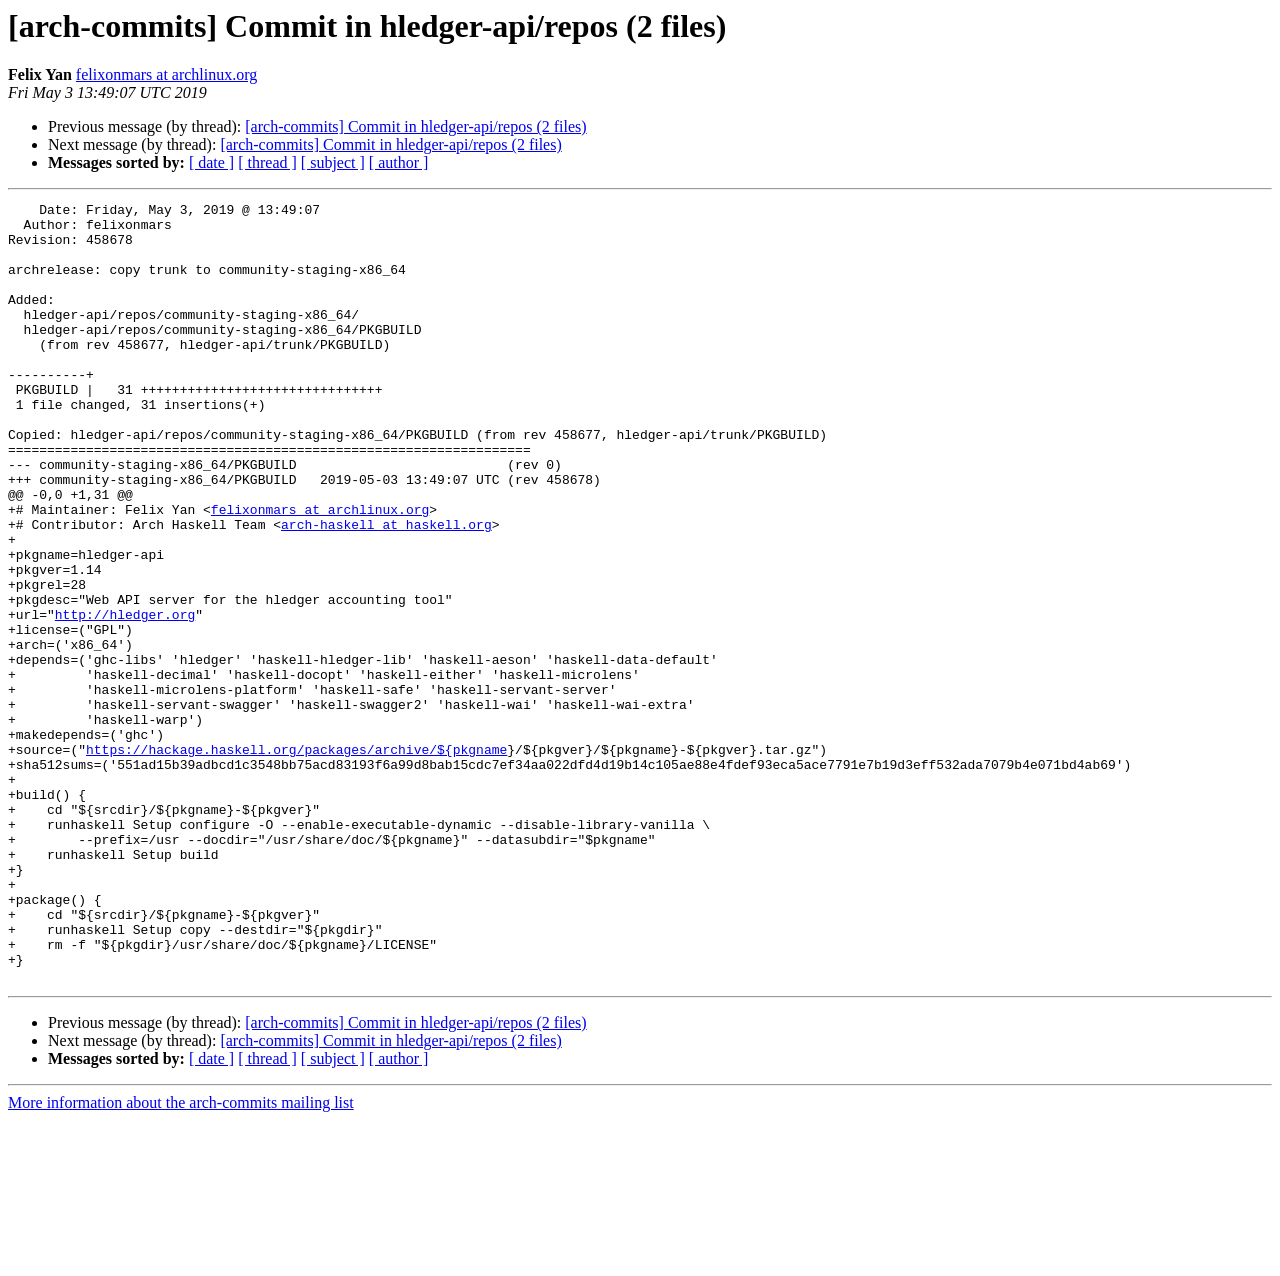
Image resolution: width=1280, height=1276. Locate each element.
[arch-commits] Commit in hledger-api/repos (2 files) (415, 126)
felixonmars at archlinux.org (166, 74)
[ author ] (399, 162)
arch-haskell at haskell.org (386, 590)
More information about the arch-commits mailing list (181, 1258)
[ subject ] (333, 162)
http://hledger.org (125, 698)
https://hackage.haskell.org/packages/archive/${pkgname (296, 860)
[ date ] (211, 162)
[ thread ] (267, 162)
